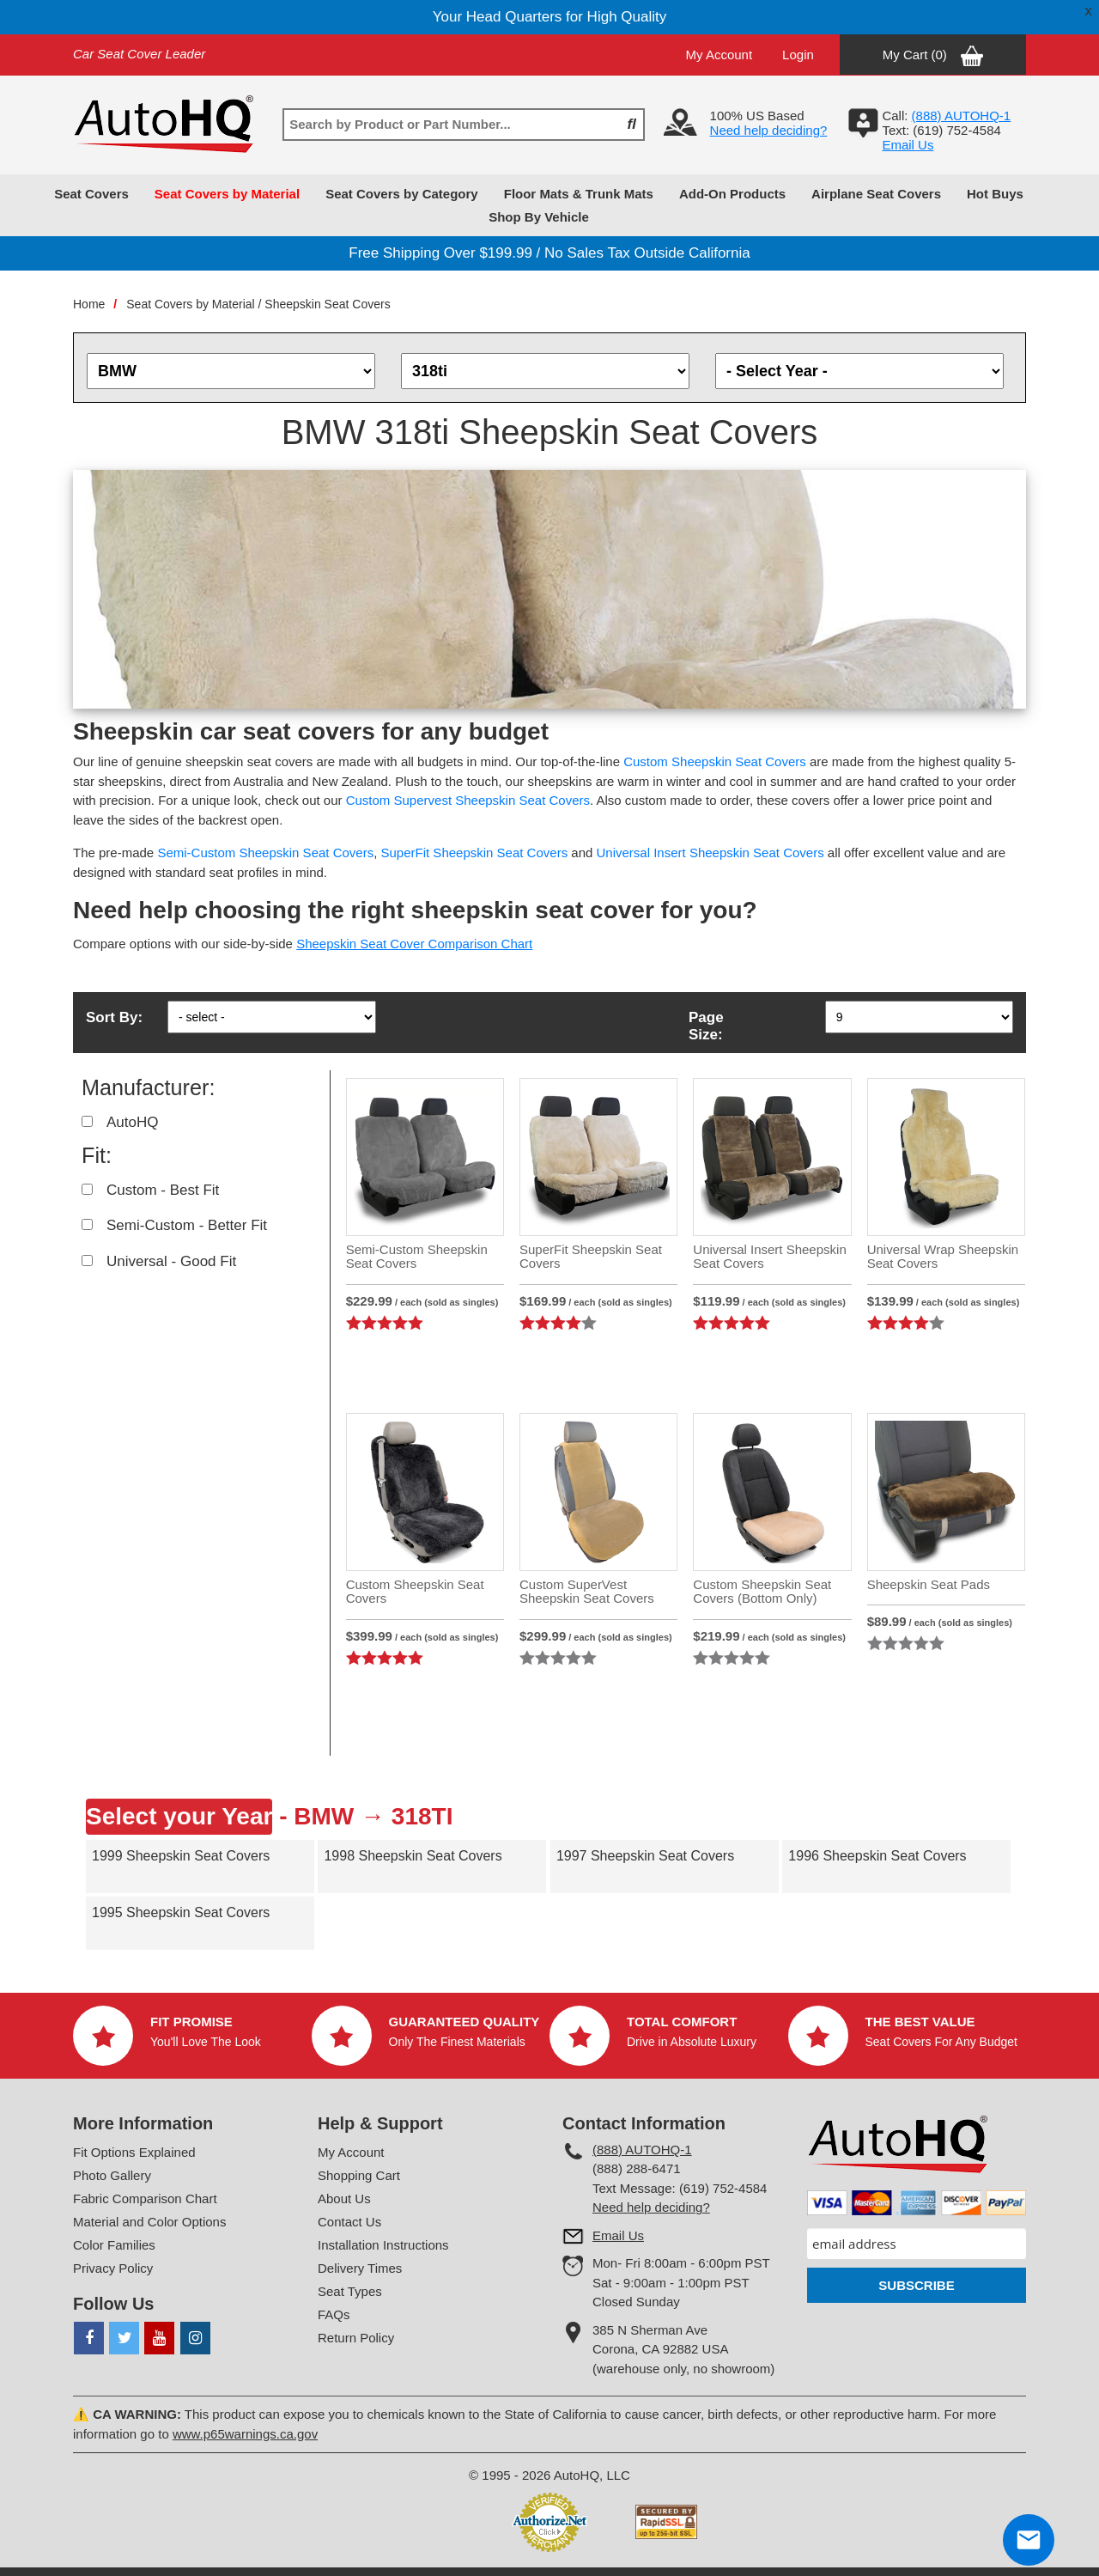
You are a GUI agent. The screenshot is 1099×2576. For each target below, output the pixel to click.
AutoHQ (132, 1122)
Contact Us (349, 2221)
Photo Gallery (112, 2175)
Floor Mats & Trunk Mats (578, 193)
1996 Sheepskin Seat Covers (877, 1855)
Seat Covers (91, 193)
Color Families (114, 2245)
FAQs (334, 2314)
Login (798, 54)
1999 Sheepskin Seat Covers (181, 1855)
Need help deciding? (769, 130)
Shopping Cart (359, 2175)
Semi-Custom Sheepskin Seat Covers (265, 852)
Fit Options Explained (134, 2152)
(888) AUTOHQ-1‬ (961, 115)
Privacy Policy (113, 2268)
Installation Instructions (383, 2245)
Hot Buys (995, 193)
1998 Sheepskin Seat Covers (412, 1855)
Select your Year (179, 1816)
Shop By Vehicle (539, 217)
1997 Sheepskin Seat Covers (645, 1855)
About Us (344, 2198)
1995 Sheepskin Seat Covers (181, 1912)
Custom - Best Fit (162, 1190)
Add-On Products (732, 193)
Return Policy (356, 2337)
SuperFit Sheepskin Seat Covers (474, 852)
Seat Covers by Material (227, 193)
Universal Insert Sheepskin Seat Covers (710, 852)
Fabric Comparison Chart (145, 2198)
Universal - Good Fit (171, 1261)
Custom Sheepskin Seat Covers (714, 761)
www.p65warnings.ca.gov (245, 2434)
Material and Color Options (149, 2221)
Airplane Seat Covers (876, 193)
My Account (719, 54)
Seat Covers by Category (401, 193)
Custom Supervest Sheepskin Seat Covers (468, 800)
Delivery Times (360, 2268)
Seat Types (350, 2291)
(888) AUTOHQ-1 (642, 2149)
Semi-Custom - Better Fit (186, 1225)
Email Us (907, 144)
